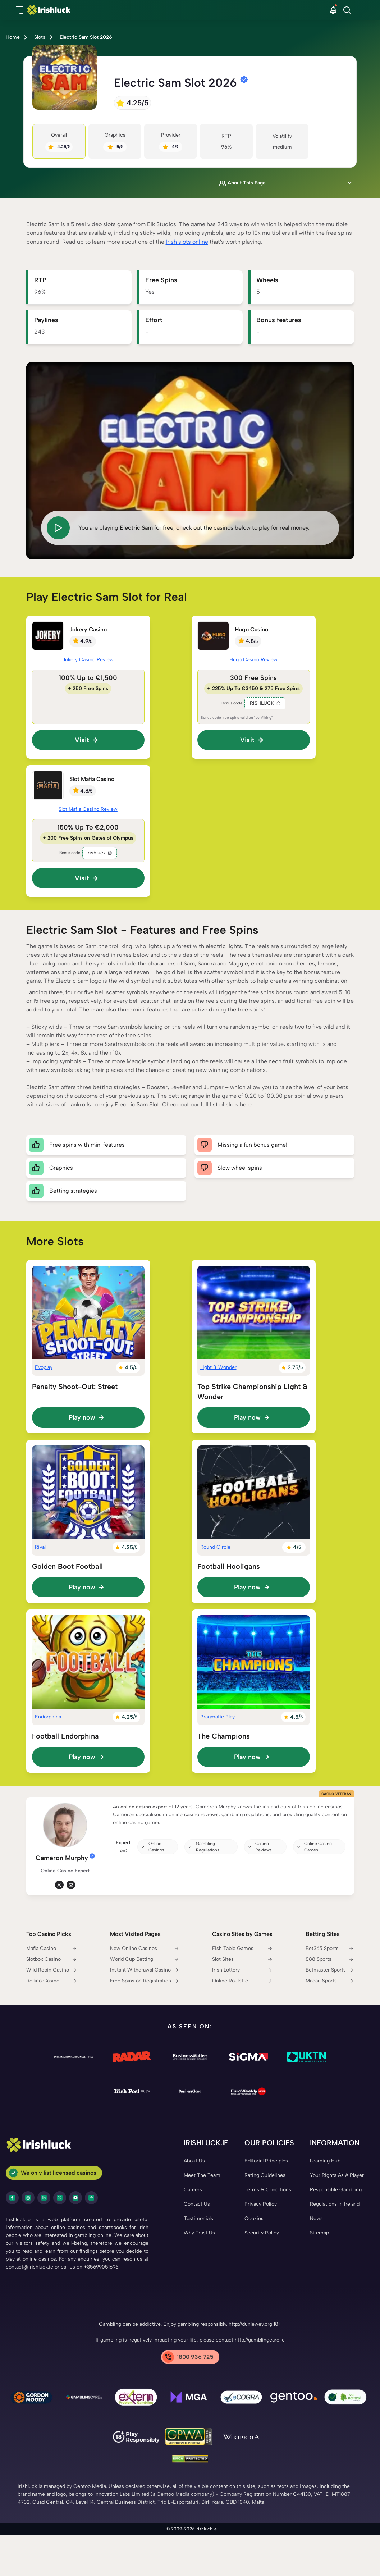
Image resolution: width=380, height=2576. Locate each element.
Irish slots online (187, 241)
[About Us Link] (194, 2161)
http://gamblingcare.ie (260, 2340)
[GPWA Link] (188, 2438)
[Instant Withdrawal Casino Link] (144, 1970)
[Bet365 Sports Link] (330, 1948)
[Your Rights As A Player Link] (337, 2175)
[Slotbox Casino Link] (51, 1959)
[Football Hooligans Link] (253, 1492)
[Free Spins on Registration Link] (144, 1981)
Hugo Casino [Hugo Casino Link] (251, 629)
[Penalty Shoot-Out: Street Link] (88, 1312)
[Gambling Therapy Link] (31, 2398)
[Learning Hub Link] (325, 2161)
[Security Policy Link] (261, 2233)
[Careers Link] (193, 2190)
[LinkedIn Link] (44, 2198)
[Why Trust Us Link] (199, 2233)
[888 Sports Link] (330, 1959)
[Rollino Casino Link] (51, 1981)
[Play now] (88, 1417)
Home (13, 37)
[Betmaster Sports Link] (330, 1970)
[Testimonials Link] (198, 2219)
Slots (39, 37)
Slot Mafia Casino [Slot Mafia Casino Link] (91, 779)
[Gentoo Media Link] (293, 2398)
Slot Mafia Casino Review (88, 809)
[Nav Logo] (179, 10)
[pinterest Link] (91, 2198)
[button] (19, 10)
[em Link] (71, 1885)
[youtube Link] (75, 2198)
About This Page (242, 183)
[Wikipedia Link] (241, 2438)
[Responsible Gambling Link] (336, 2190)
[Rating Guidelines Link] (264, 2175)
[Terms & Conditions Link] (267, 2190)
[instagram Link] (28, 2198)
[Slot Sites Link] (242, 1959)
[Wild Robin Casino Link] (51, 1970)
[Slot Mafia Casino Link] (48, 785)
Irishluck (99, 853)
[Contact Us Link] (197, 2204)
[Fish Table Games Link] (242, 1948)
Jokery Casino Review (88, 660)
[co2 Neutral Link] (346, 2398)
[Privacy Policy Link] (260, 2204)
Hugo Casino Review (253, 660)
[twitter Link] (60, 2198)
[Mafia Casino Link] (51, 1948)
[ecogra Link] (241, 2398)
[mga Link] (188, 2398)
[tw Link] (59, 1885)
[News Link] (316, 2219)
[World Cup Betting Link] (144, 1959)
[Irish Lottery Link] (242, 1970)
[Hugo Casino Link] (213, 635)
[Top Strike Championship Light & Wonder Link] (253, 1312)
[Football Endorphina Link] (88, 1662)
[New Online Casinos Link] (144, 1948)
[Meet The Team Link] (202, 2175)
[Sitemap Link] (319, 2233)
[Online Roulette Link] (242, 1981)
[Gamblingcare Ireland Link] (83, 2398)
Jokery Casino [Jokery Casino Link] (88, 629)
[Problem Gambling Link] (136, 2398)
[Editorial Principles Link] (266, 2161)
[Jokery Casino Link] (48, 635)
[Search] (347, 10)
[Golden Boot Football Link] (88, 1492)
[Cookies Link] (254, 2219)
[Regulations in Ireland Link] (335, 2204)
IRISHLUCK (264, 703)
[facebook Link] (12, 2198)
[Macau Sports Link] (330, 1981)
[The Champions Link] (253, 1662)
